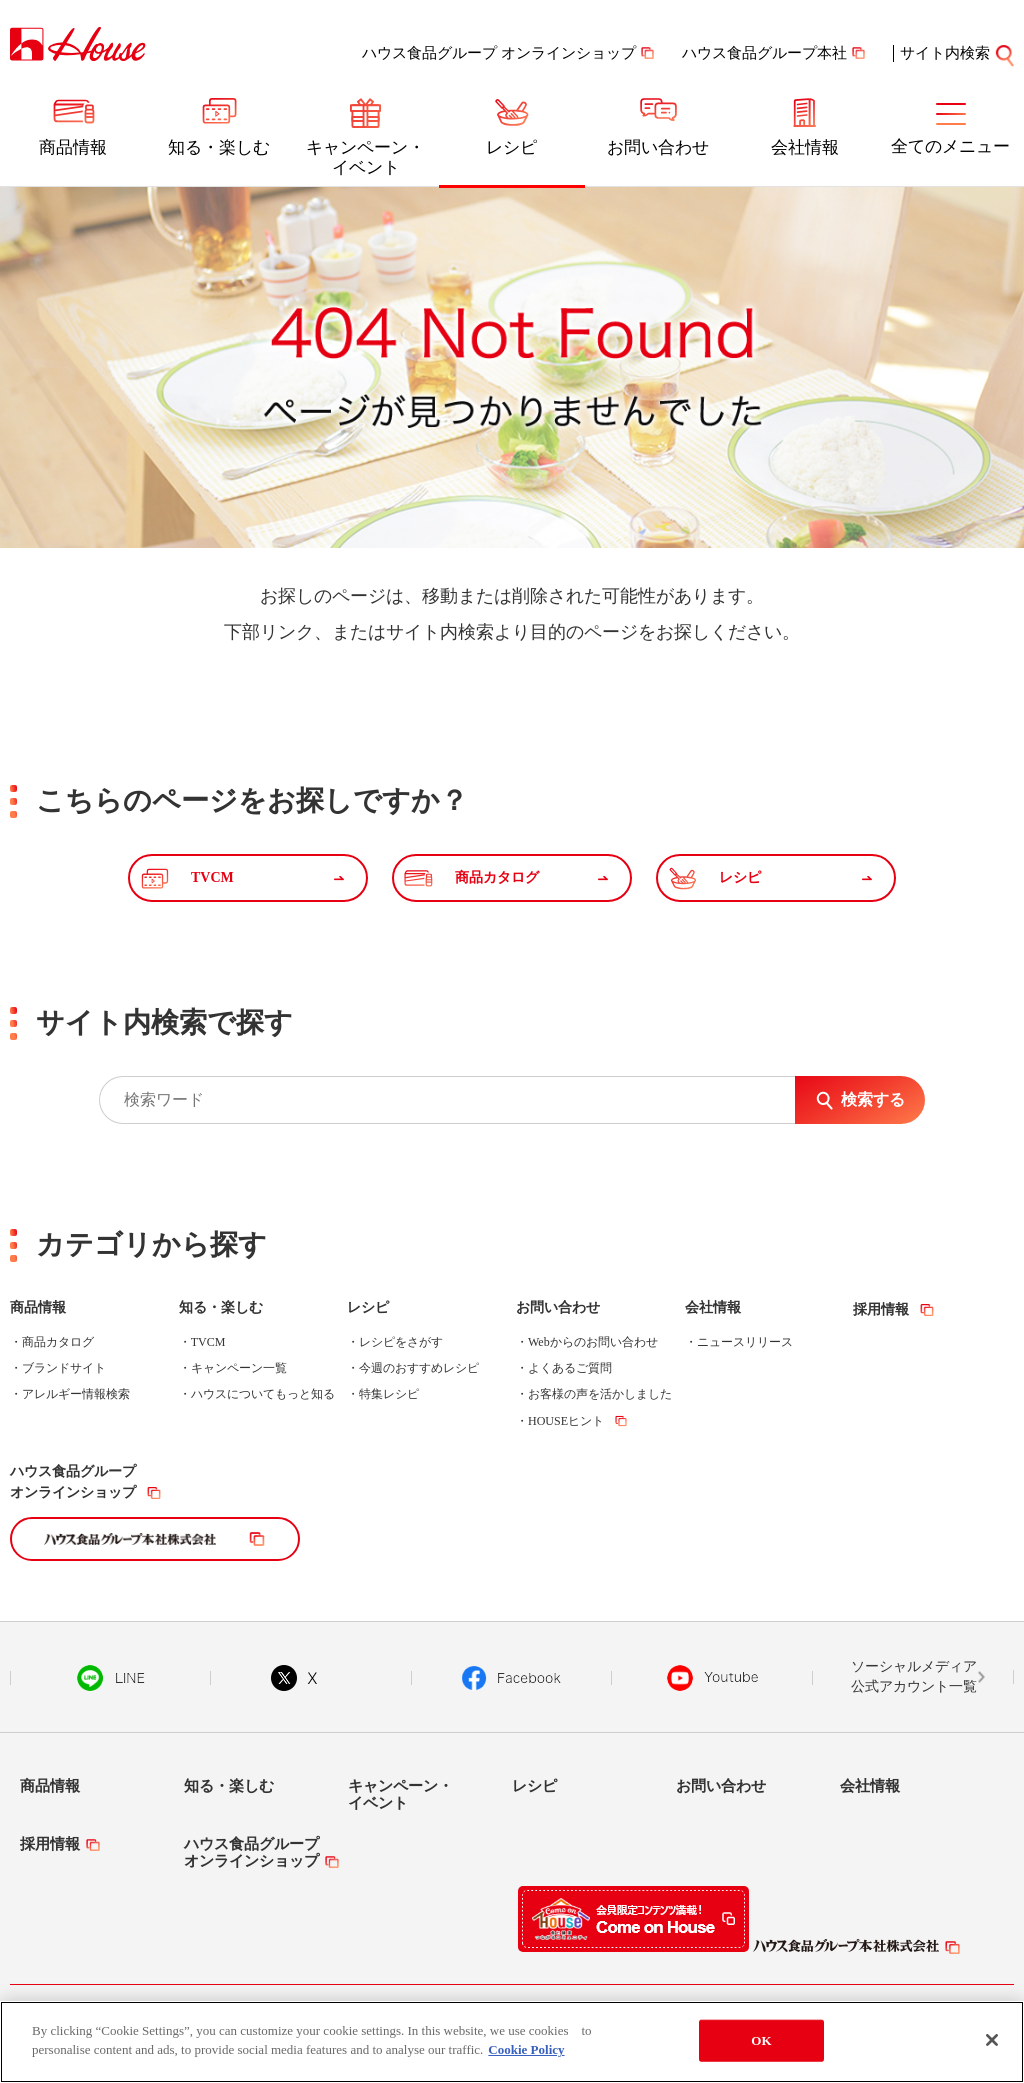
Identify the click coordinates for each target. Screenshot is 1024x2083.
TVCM (208, 1342)
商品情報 (73, 147)
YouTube (713, 1678)
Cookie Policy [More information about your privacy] (526, 2049)
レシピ (511, 147)
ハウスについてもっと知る (263, 1394)
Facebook (511, 1678)
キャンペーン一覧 (239, 1368)
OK (761, 2040)
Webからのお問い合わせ (593, 1342)
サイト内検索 (945, 53)
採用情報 (881, 1309)
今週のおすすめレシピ (419, 1368)
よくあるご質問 (570, 1368)
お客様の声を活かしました (600, 1394)
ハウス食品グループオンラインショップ (73, 1482)
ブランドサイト (64, 1368)
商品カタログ (58, 1342)
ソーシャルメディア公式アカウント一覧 (914, 1676)
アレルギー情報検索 (76, 1394)
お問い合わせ (658, 147)
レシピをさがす (401, 1342)
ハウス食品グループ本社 (764, 53)
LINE (110, 1678)
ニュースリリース (745, 1342)
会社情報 (805, 147)
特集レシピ (389, 1394)
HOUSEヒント (566, 1421)
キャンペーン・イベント (365, 157)
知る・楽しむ (219, 147)
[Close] (992, 2040)
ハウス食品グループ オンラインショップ (499, 53)
